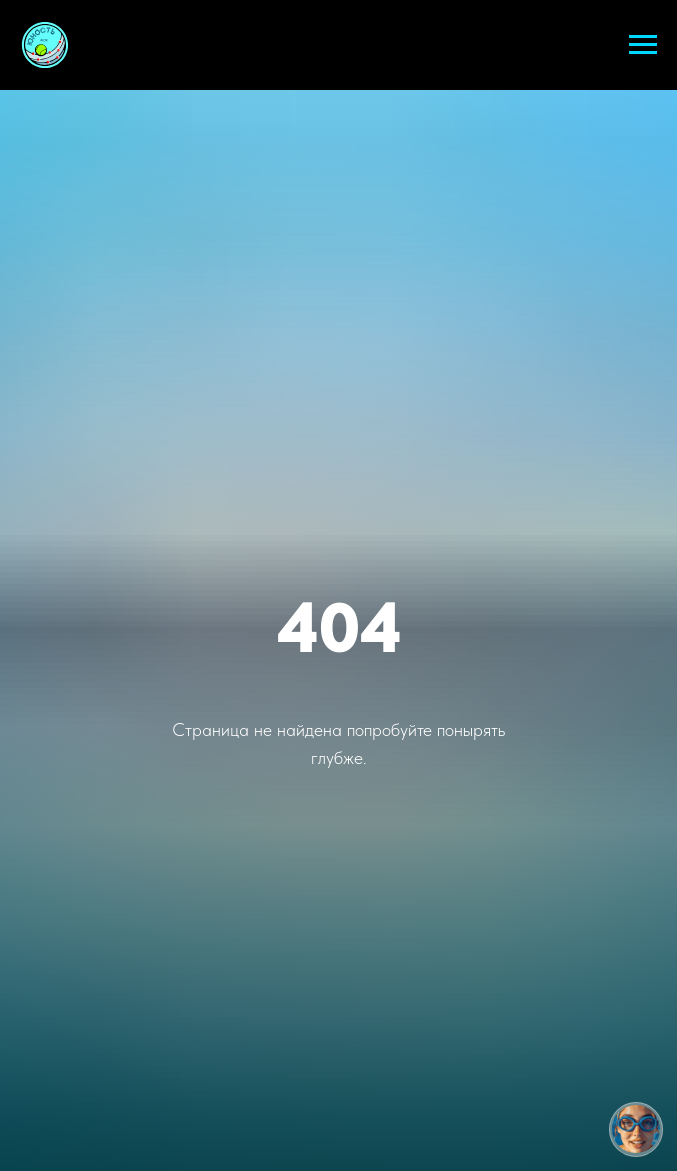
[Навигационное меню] (643, 45)
